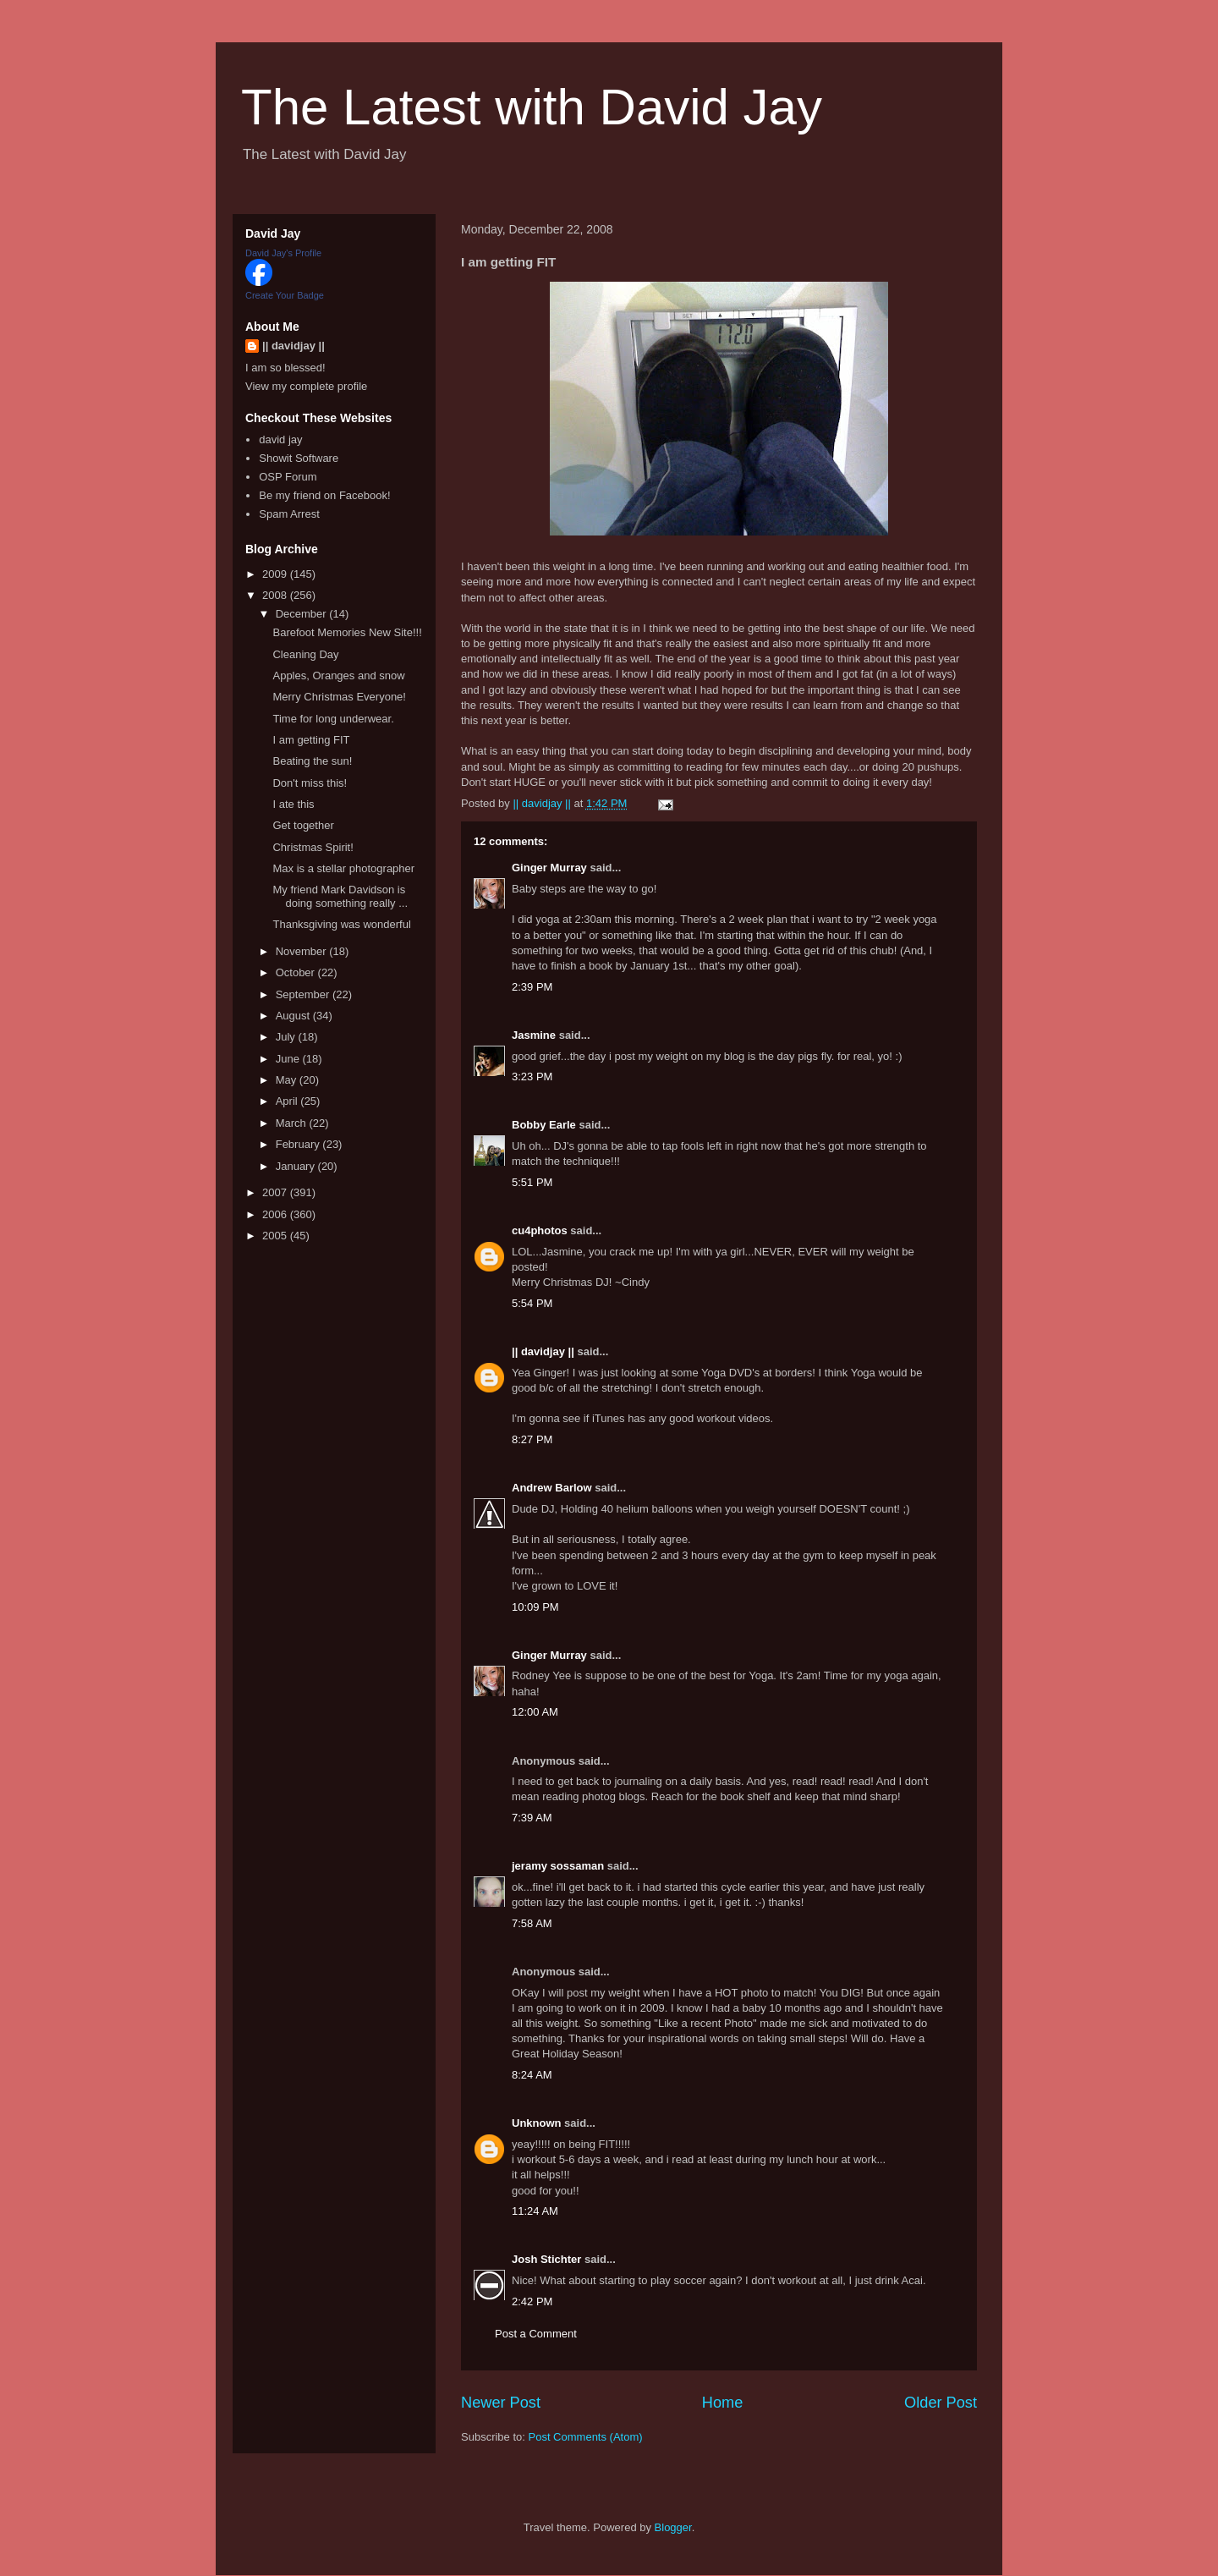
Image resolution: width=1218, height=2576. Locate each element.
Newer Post (500, 2402)
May (287, 1080)
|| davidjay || (543, 1351)
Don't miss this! (309, 783)
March (293, 1123)
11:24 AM (535, 2211)
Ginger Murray (549, 867)
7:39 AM (532, 1817)
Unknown (537, 2123)
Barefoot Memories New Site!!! (346, 632)
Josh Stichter (546, 2259)
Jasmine (534, 1035)
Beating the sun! (312, 761)
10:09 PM (535, 1607)
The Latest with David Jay (531, 107)
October (297, 972)
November (303, 951)
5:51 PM (532, 1182)
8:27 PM (532, 1439)
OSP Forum (287, 476)
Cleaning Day (305, 654)
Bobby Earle (544, 1124)
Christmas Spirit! (312, 847)
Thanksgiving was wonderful (341, 924)
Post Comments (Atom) (586, 2436)
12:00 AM (535, 1711)
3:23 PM (532, 1076)
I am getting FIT (310, 739)
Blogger (673, 2527)
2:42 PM (532, 2301)
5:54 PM (532, 1303)
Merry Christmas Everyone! (338, 696)
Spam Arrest (289, 514)
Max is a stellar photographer (343, 868)
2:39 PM (532, 986)
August (294, 1015)
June (289, 1058)
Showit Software (298, 458)
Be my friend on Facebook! (324, 495)
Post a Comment (536, 2333)
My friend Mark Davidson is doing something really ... (340, 896)
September (304, 994)
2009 (276, 574)
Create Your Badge (284, 295)
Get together (302, 825)
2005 (276, 1235)
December (303, 613)
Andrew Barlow (552, 1487)
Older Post (940, 2402)
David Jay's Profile (283, 253)
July (287, 1036)
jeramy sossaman (558, 1865)
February (299, 1144)
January (297, 1166)
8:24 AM (532, 2074)
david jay (280, 439)
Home (722, 2402)
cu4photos (540, 1230)
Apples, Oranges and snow (338, 675)
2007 (276, 1192)
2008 (276, 595)
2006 (276, 1214)
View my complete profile (306, 386)
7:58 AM (532, 1923)
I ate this (293, 804)
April (288, 1101)
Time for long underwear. (332, 718)
